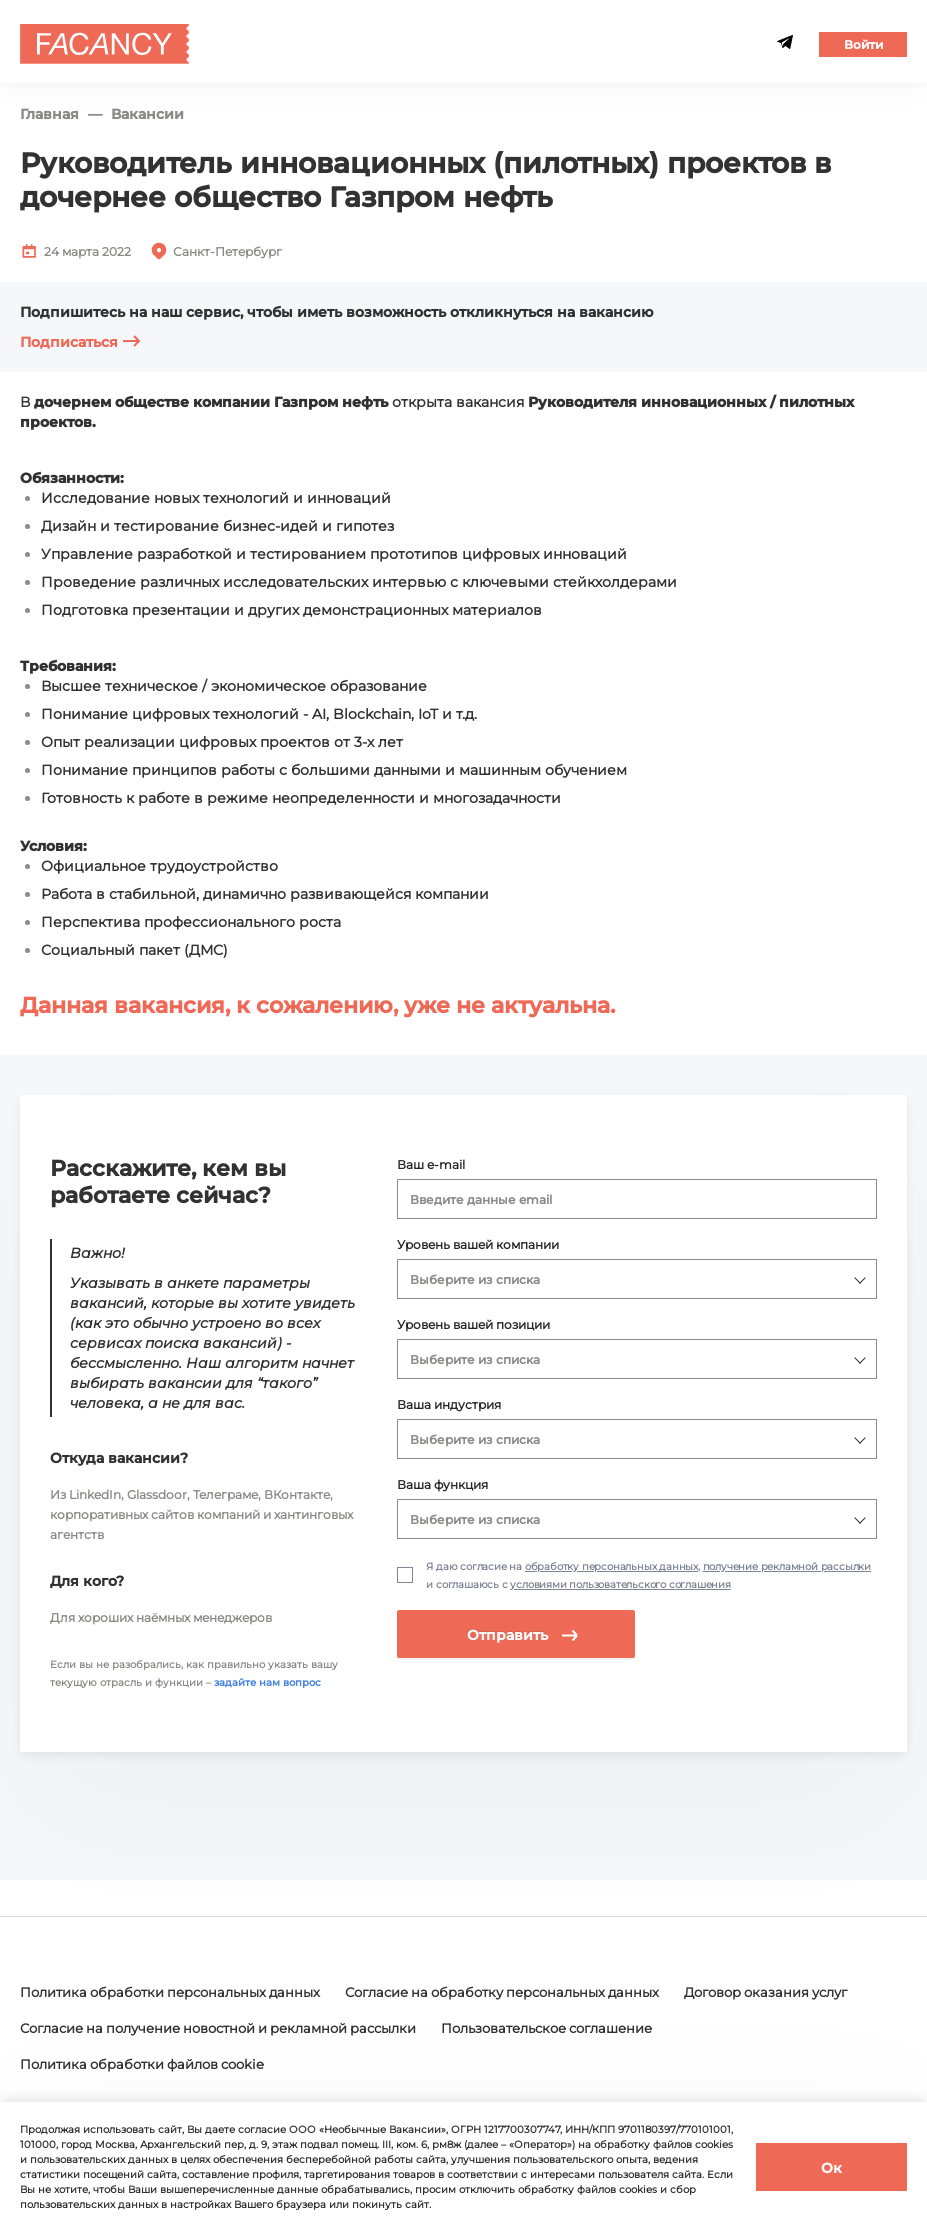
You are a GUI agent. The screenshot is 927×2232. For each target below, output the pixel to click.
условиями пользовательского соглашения (620, 1584)
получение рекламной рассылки (787, 1566)
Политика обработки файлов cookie (411, 2064)
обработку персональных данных (611, 1566)
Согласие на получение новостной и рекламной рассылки (441, 2029)
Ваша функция (442, 1484)
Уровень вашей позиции (473, 1324)
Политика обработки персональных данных (181, 1994)
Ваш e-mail (431, 1164)
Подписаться (80, 342)
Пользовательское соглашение (136, 2064)
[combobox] (637, 1199)
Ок (831, 2168)
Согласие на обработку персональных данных (537, 1994)
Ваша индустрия (449, 1404)
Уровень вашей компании (478, 1244)
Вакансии (147, 114)
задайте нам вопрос (267, 1682)
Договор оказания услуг (109, 2029)
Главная (49, 114)
